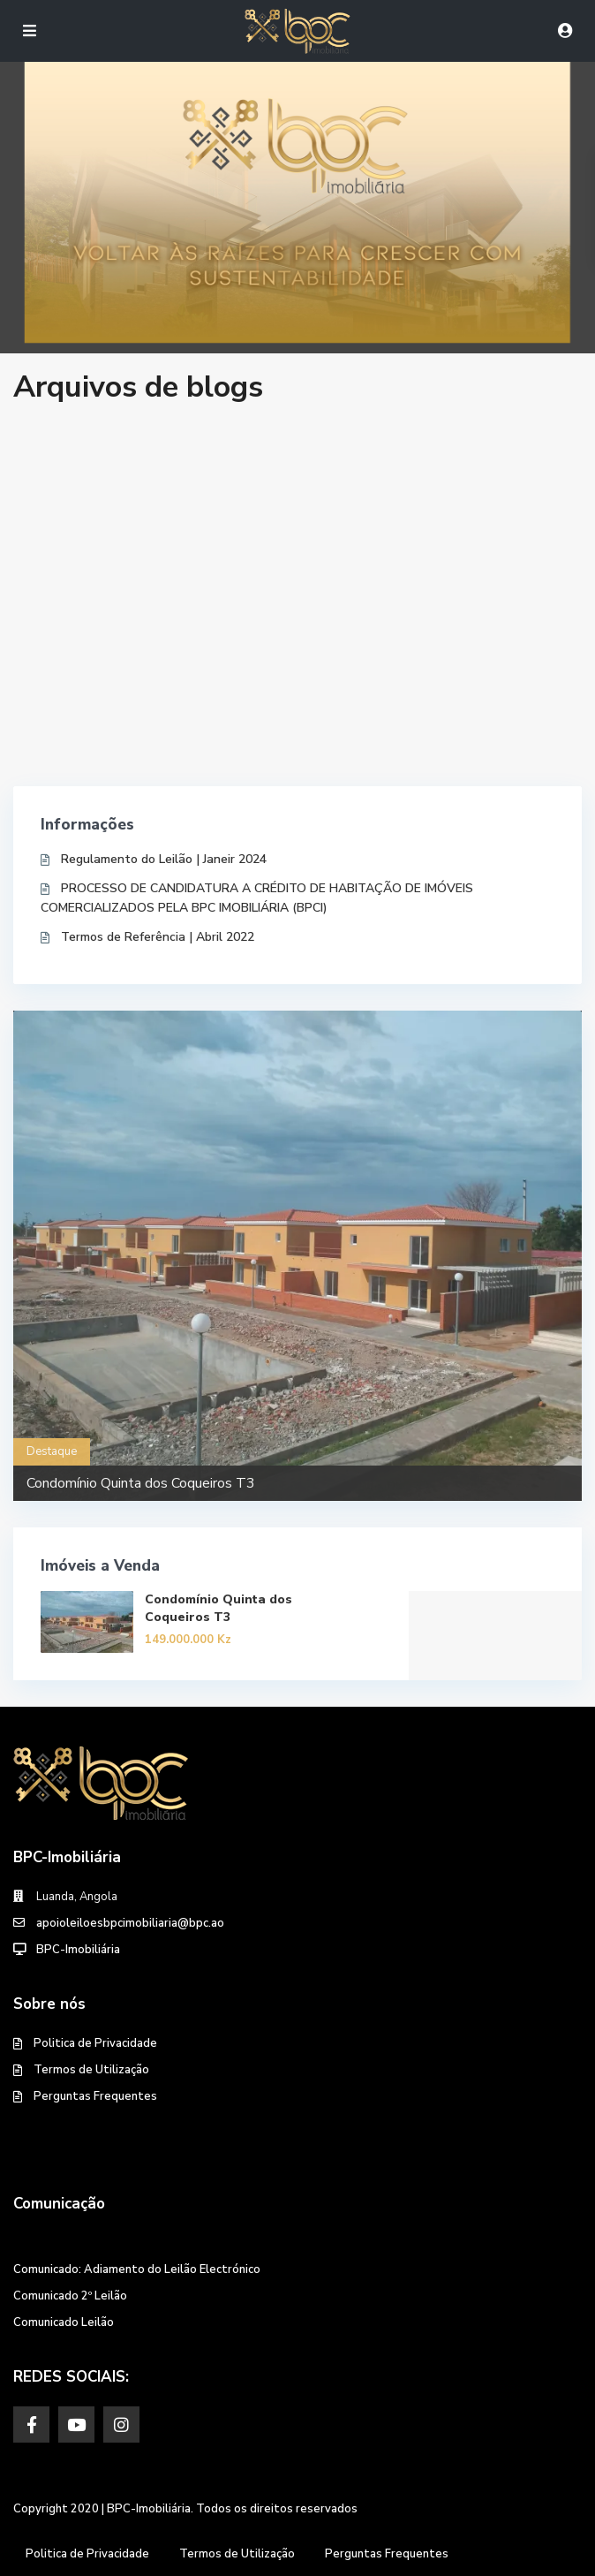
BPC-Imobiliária (78, 1950)
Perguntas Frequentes (95, 2096)
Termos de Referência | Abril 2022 (157, 936)
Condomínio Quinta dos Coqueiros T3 (140, 1483)
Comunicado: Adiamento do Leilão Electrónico (136, 2269)
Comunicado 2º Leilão (70, 2296)
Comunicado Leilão (63, 2322)
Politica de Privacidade (95, 2043)
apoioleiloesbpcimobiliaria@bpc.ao (130, 1923)
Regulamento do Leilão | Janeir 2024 (164, 859)
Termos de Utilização (91, 2070)
